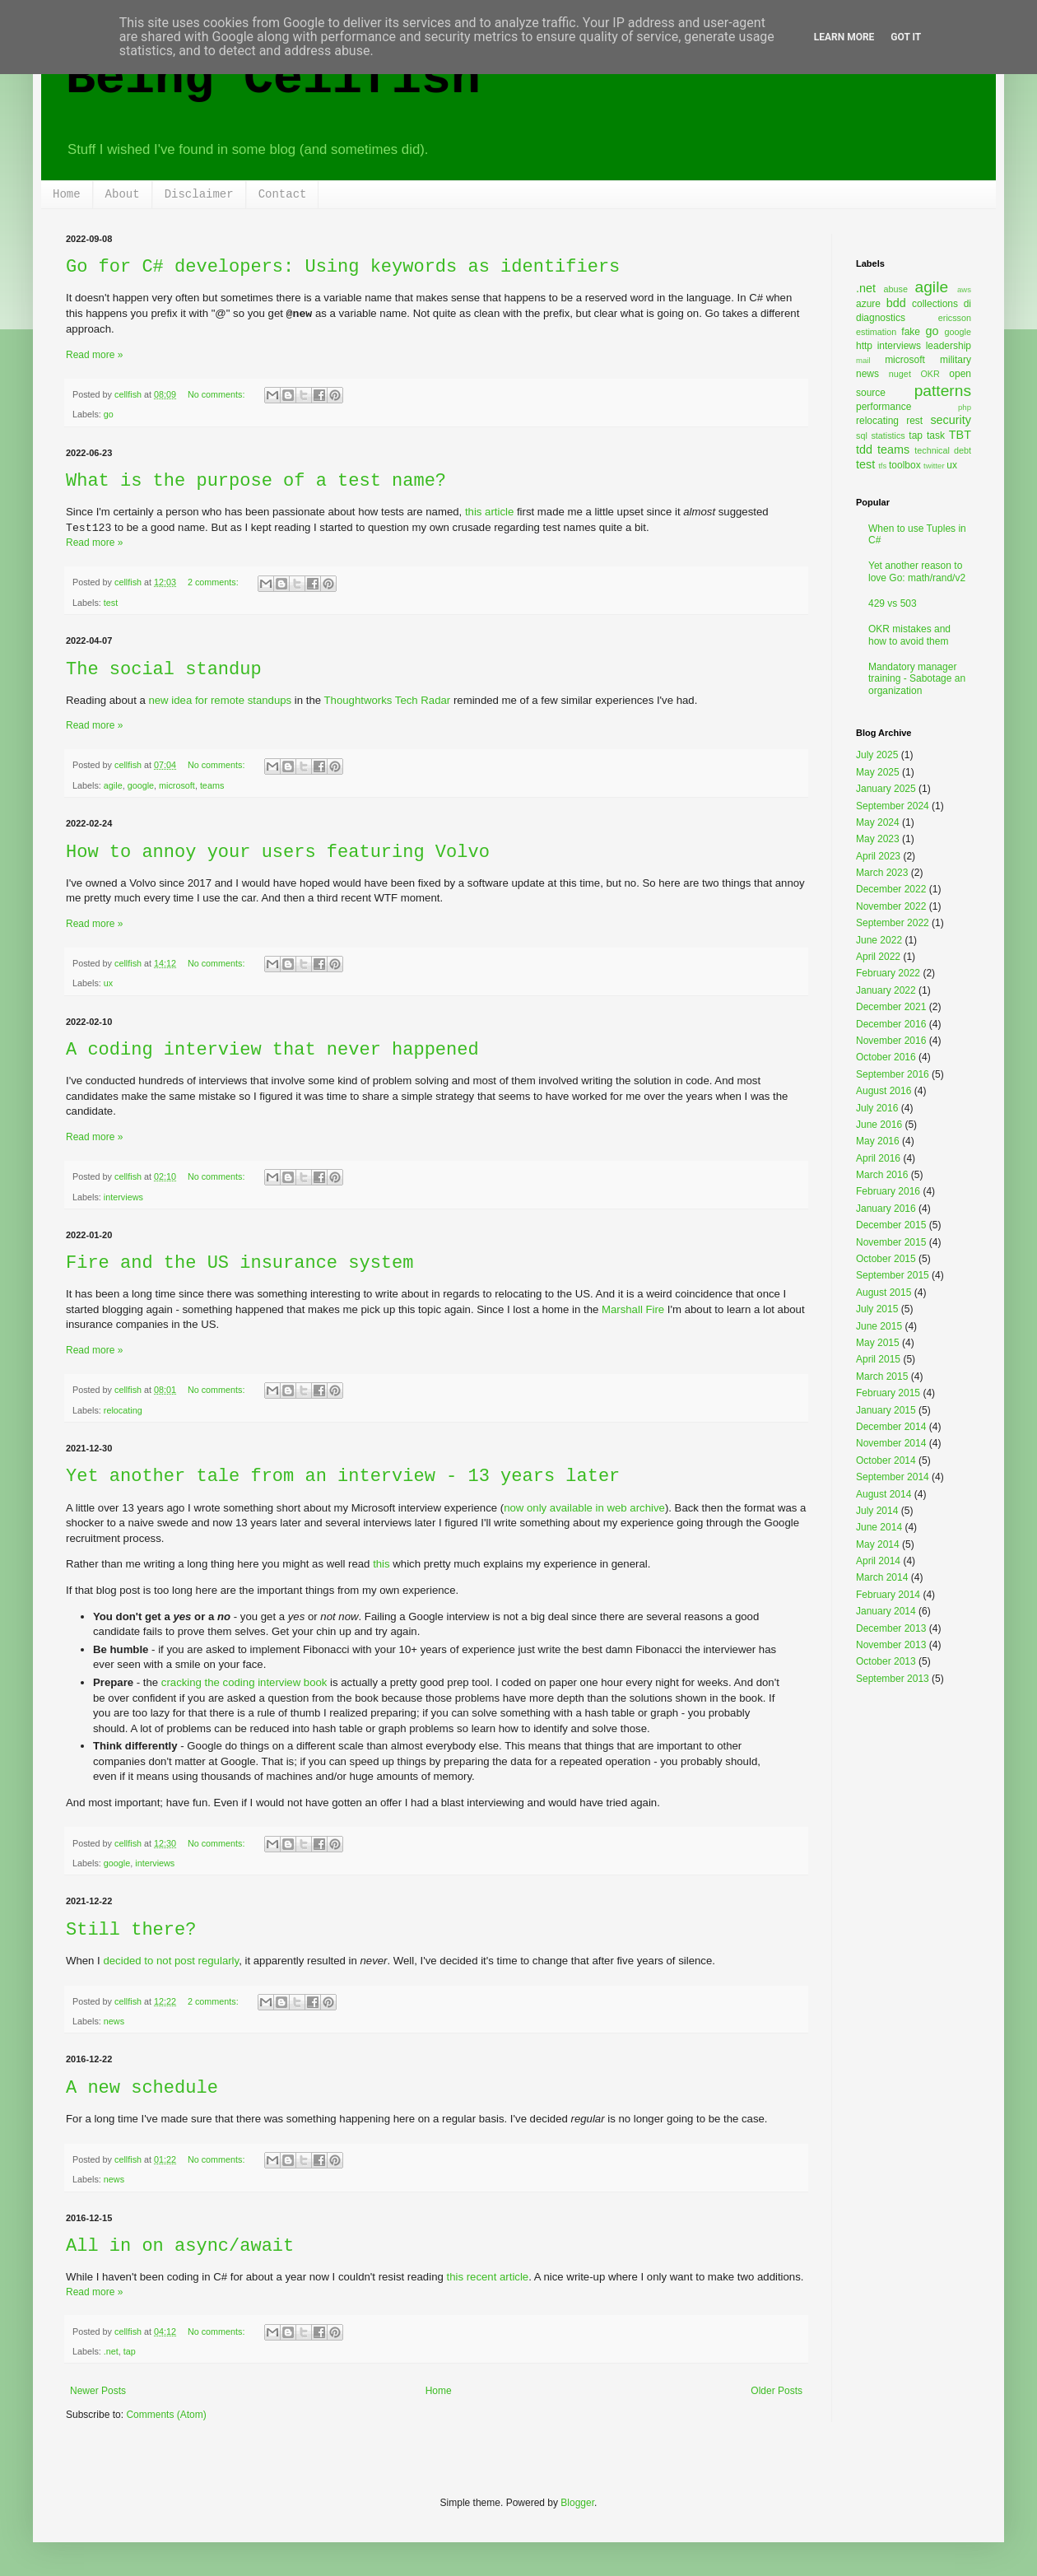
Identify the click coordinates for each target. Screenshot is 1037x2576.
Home (67, 194)
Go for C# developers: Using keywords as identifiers (343, 267)
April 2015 (878, 1359)
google (141, 785)
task (936, 435)
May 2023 (878, 839)
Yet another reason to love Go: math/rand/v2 (916, 571)
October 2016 (886, 1057)
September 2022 (892, 923)
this (381, 1564)
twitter (934, 465)
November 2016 (891, 1040)
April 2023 (878, 856)
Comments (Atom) (166, 2414)
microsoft (177, 785)
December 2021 (891, 1007)
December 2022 (891, 889)
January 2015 (886, 1410)
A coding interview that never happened (272, 1050)
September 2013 (892, 1678)
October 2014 (886, 1460)
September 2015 (892, 1275)
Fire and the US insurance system (239, 1263)
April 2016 (878, 1158)
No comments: (218, 394)
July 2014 (877, 1510)
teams (212, 785)
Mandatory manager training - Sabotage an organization (916, 678)
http (864, 346)
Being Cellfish (273, 79)
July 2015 (877, 1309)
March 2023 (882, 872)
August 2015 (883, 1292)
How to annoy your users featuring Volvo (278, 852)
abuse (896, 289)
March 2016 (882, 1175)
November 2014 (891, 1443)
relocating (123, 1410)
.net (111, 2351)
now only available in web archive (584, 1508)
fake (910, 332)
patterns (942, 390)
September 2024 (892, 806)
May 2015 (878, 1343)
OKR (929, 374)
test (111, 603)
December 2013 (891, 1628)
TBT (960, 434)
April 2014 (878, 1561)
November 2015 (891, 1242)
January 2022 (886, 990)
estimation (876, 332)
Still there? (131, 1930)
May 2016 (878, 1141)
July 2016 (877, 1108)
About (122, 194)
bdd (896, 303)
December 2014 (891, 1426)
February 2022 (888, 973)
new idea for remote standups (219, 700)
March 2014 (882, 1577)
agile (113, 785)
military (955, 360)
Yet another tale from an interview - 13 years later (343, 1476)
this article (489, 511)
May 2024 (878, 822)
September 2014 (892, 1477)
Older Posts (776, 2391)
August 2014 (883, 1494)
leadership (948, 346)
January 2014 (886, 1611)
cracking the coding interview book (244, 1682)
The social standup (164, 669)
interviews (123, 1197)
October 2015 (886, 1259)
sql (861, 435)
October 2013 (886, 1661)
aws (964, 289)
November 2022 (891, 906)
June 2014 (879, 1527)
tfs (882, 465)
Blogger (577, 2502)
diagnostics (880, 318)
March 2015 (882, 1376)
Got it (906, 37)
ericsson (954, 318)
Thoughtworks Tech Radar (387, 700)
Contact (282, 194)
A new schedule (142, 2088)
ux (108, 983)
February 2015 (888, 1393)
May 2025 (878, 772)
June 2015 (879, 1326)
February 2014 (888, 1594)
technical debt (942, 450)
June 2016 (879, 1124)
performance (883, 406)
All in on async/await (180, 2246)
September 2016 (892, 1074)
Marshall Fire (633, 1309)
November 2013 (891, 1645)
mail (863, 360)
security (950, 419)
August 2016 (883, 1091)
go (109, 414)
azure (868, 304)
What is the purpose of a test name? (256, 481)
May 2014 (878, 1544)
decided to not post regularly (171, 1960)
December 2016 (891, 1024)
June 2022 (879, 940)
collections (935, 304)
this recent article (487, 2277)
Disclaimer (199, 194)
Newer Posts (98, 2391)
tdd (864, 449)
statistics (887, 435)
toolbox (905, 465)
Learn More (844, 37)
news (114, 2021)
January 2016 (886, 1208)
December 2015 (891, 1225)
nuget (900, 374)
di (967, 304)
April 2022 (878, 956)
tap (129, 2351)
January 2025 (886, 788)
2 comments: (214, 582)
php (964, 407)
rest (914, 420)
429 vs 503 (892, 603)
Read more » (94, 355)
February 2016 (888, 1191)
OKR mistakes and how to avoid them (909, 634)
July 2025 (877, 755)
